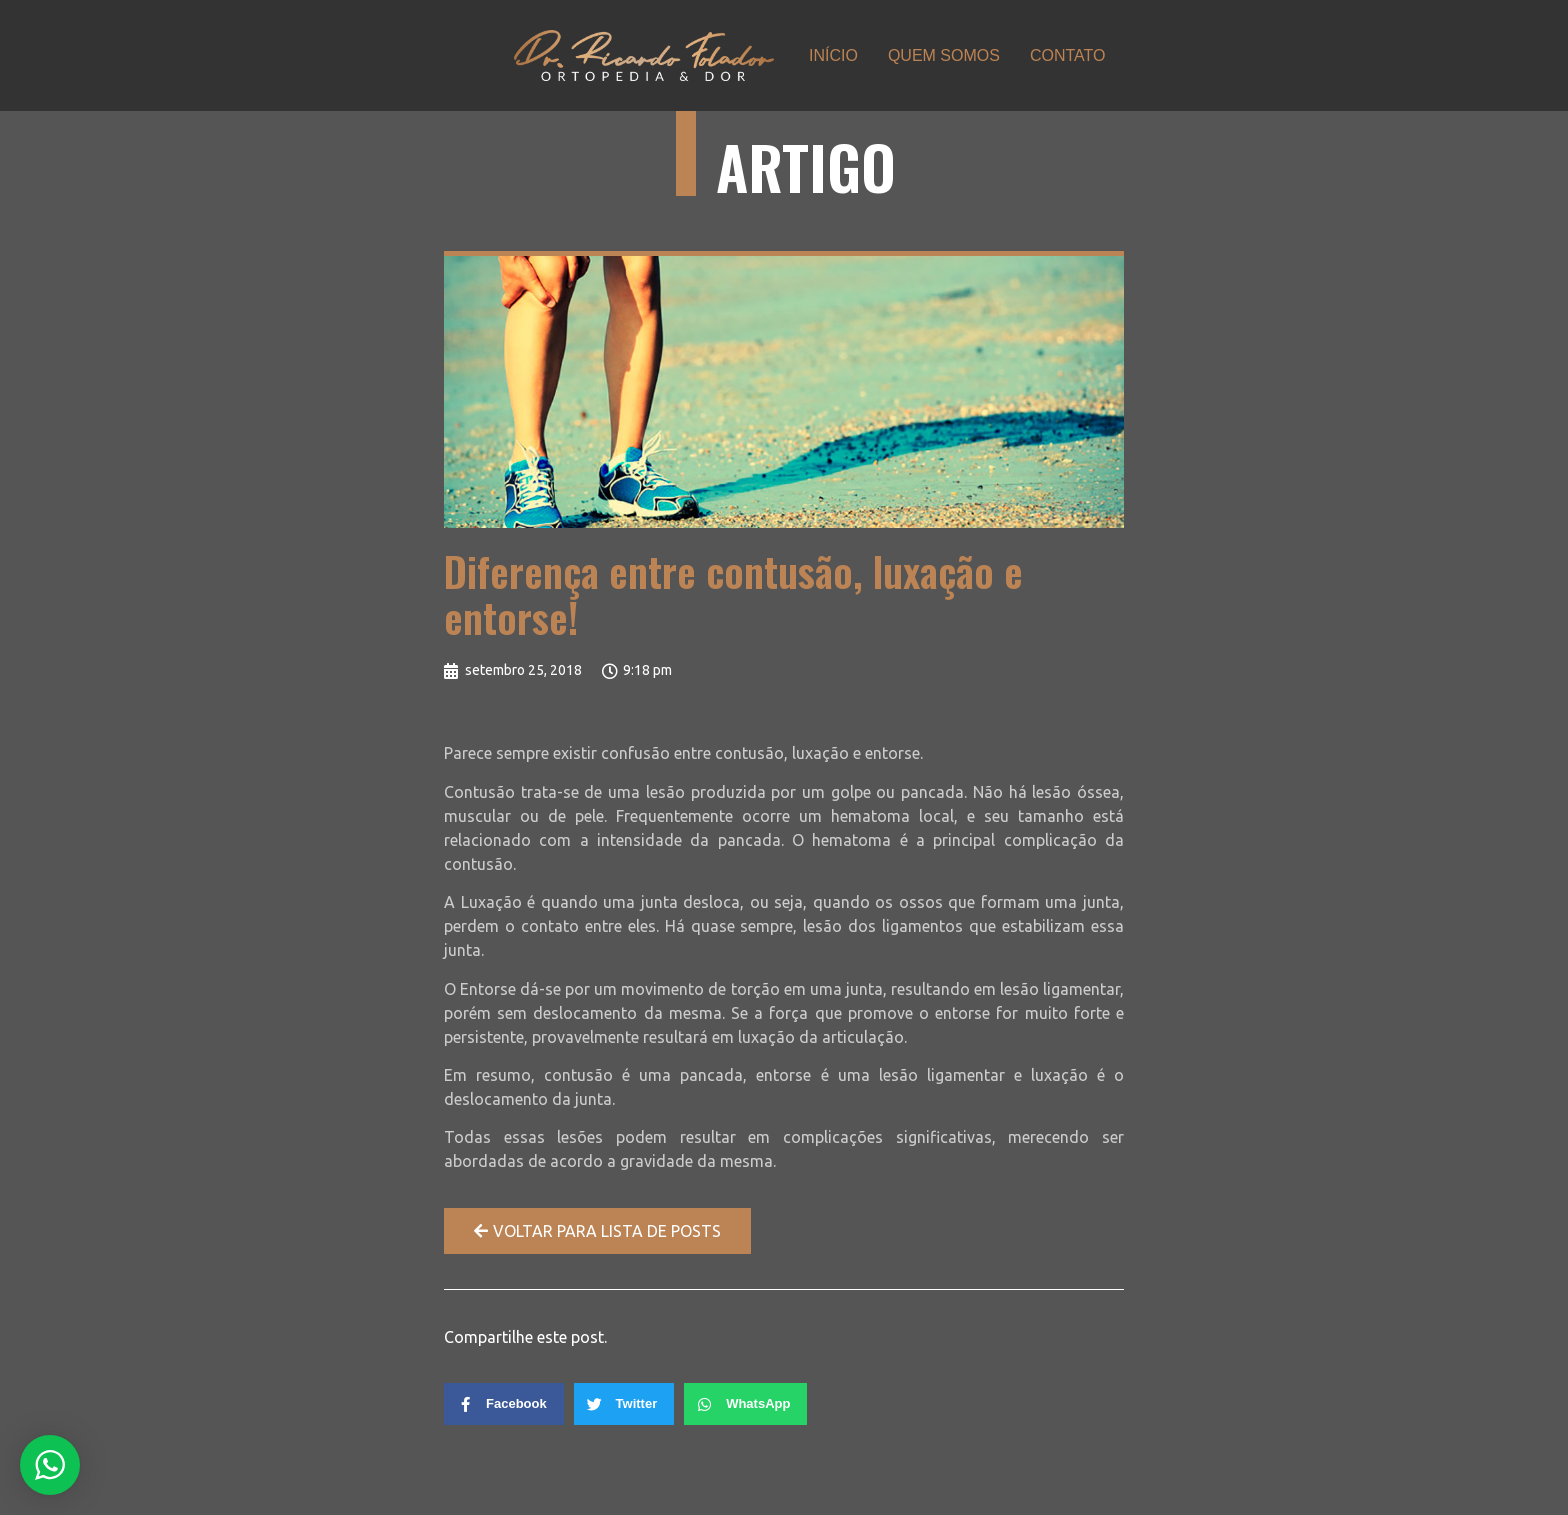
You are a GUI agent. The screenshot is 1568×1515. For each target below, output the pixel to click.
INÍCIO (833, 55)
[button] (597, 1231)
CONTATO (1068, 55)
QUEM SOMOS (944, 55)
